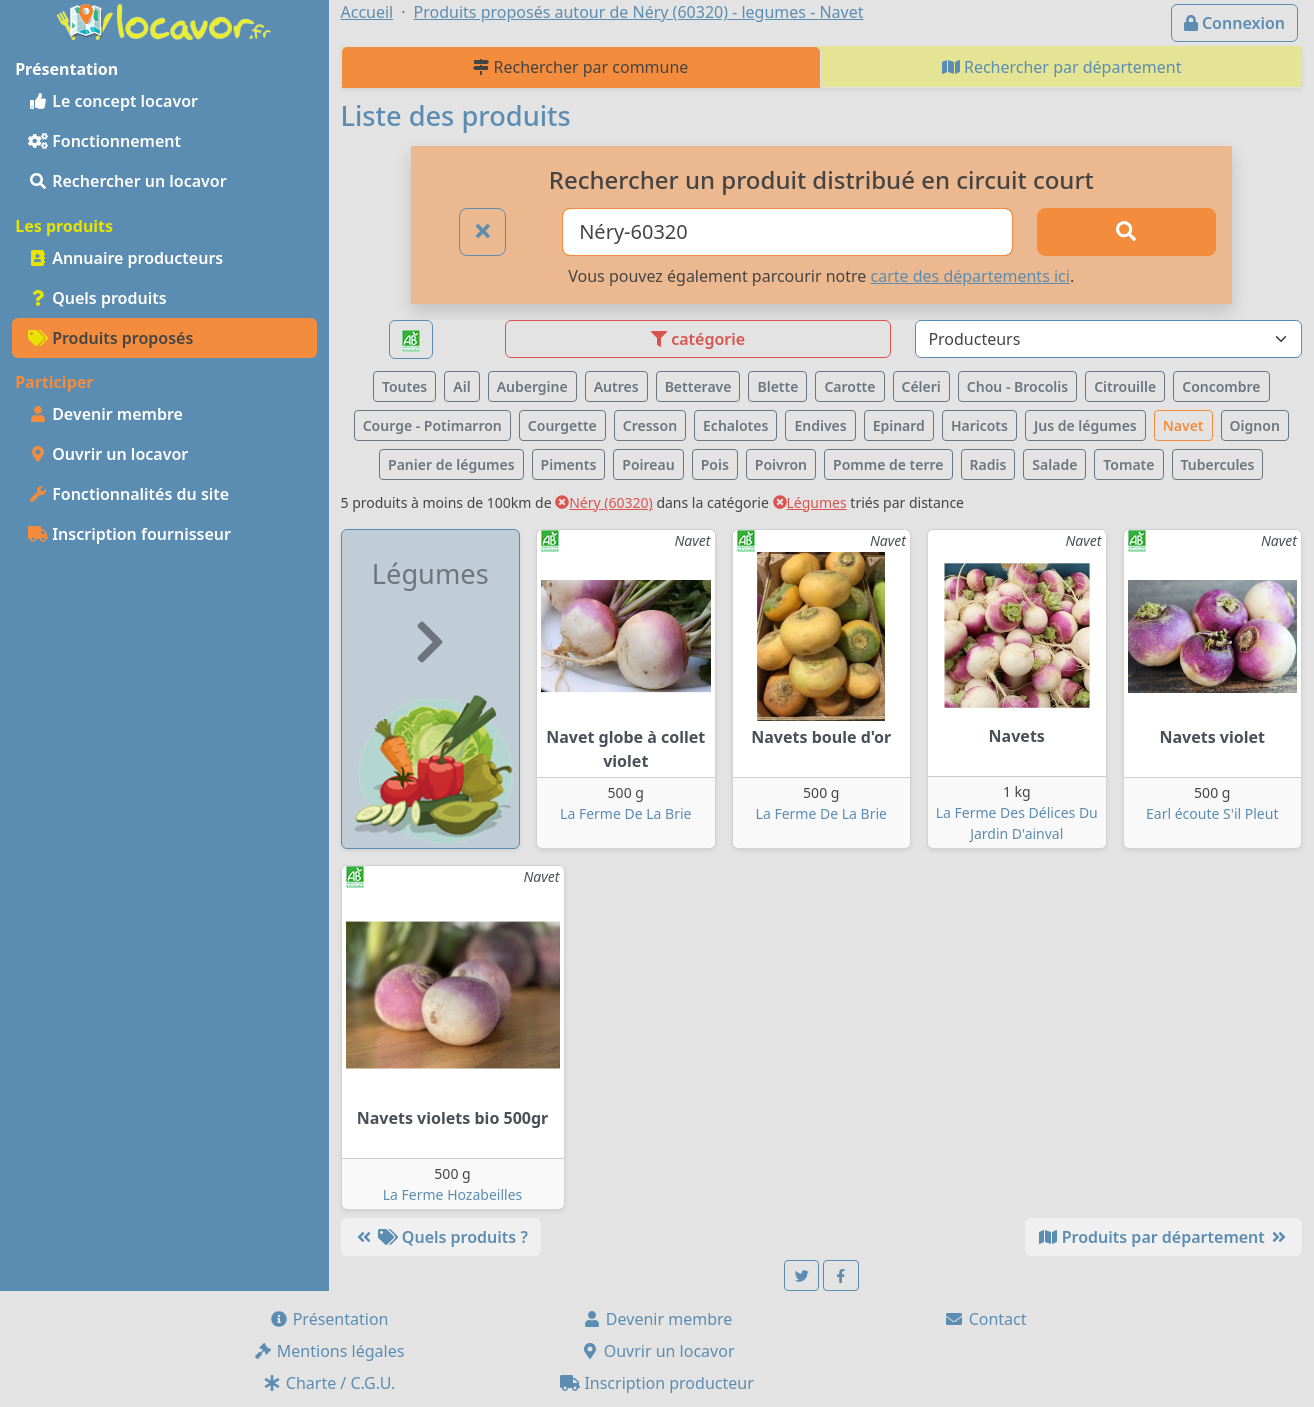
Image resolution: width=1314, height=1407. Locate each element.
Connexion (1234, 23)
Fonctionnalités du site (128, 494)
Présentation (329, 1319)
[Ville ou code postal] (787, 232)
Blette (777, 386)
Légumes (810, 502)
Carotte (849, 386)
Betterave (698, 386)
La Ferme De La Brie (625, 813)
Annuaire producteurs (125, 258)
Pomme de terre (888, 464)
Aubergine (532, 386)
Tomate (1128, 464)
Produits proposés (110, 338)
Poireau (648, 464)
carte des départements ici (970, 276)
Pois (715, 464)
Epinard (899, 425)
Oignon (1255, 425)
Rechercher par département (1062, 67)
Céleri (921, 386)
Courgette (562, 425)
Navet (1183, 425)
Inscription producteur (657, 1383)
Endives (820, 425)
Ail (461, 386)
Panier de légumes (451, 464)
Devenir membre (105, 414)
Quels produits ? (441, 1237)
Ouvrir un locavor (108, 454)
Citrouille (1125, 386)
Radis (988, 464)
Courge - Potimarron (432, 425)
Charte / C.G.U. (329, 1383)
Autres (616, 386)
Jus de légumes (1085, 425)
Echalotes (735, 425)
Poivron (781, 464)
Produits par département (1163, 1237)
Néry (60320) (604, 502)
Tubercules (1218, 464)
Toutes (404, 386)
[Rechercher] (1126, 232)
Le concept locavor (113, 101)
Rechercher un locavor (127, 181)
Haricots (979, 425)
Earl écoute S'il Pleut (1212, 813)
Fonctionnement (104, 141)
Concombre (1221, 386)
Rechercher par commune (580, 67)
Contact (985, 1319)
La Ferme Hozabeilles (452, 1194)
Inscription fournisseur (129, 534)
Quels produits (97, 298)
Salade (1054, 464)
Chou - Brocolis (1017, 386)
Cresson (650, 425)
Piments (569, 464)
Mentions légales (329, 1351)
